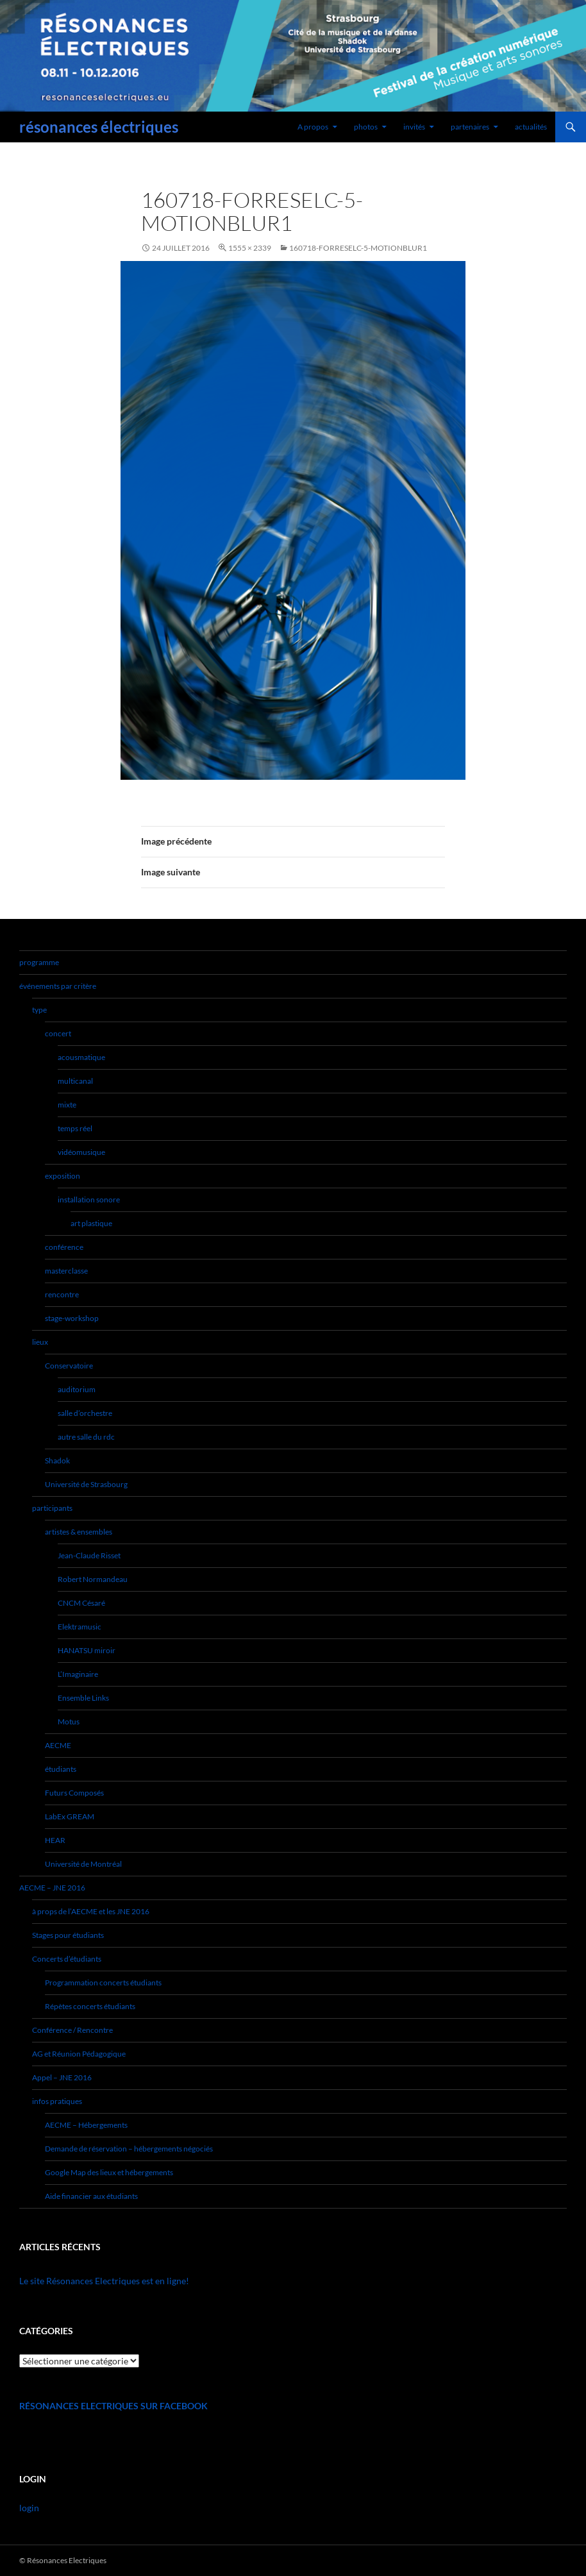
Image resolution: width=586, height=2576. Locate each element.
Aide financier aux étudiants (91, 2196)
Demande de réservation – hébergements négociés (129, 2148)
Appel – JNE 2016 (62, 2077)
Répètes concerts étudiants (90, 2006)
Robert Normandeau (93, 1579)
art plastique (91, 1223)
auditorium (77, 1389)
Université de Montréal (83, 1864)
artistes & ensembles (78, 1531)
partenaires (470, 126)
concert (58, 1033)
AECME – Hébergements (86, 2125)
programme (39, 962)
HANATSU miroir (86, 1650)
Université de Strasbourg (86, 1484)
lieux (40, 1342)
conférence (64, 1247)
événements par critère (57, 986)
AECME (58, 1745)
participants (52, 1508)
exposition (62, 1176)
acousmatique (81, 1057)
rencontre (62, 1294)
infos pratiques (57, 2101)
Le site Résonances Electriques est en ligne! (104, 2280)
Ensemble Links (83, 1698)
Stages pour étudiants (68, 1935)
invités (414, 126)
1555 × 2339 (249, 248)
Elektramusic (79, 1626)
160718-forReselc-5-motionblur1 (358, 248)
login (29, 2507)
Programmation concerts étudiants (103, 1982)
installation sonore (89, 1199)
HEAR (55, 1840)
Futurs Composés (74, 1792)
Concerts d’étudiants (66, 1959)
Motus (69, 1721)
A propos (312, 126)
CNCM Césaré (81, 1603)
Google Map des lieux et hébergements (109, 2172)
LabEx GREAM (69, 1816)
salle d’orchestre (85, 1413)
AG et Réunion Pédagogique (79, 2053)
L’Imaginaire (78, 1674)
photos (366, 126)
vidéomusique (81, 1152)
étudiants (60, 1769)
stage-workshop (72, 1318)
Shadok (57, 1460)
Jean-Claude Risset (89, 1555)
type (39, 1009)
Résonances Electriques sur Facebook (113, 2405)
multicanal (75, 1081)
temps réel (75, 1128)
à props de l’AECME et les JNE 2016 (90, 1911)
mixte (67, 1104)
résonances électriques (98, 126)
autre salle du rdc (86, 1437)
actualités (531, 126)
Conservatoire (69, 1365)
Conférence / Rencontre (72, 2030)
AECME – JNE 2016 (52, 1887)
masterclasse (66, 1270)
